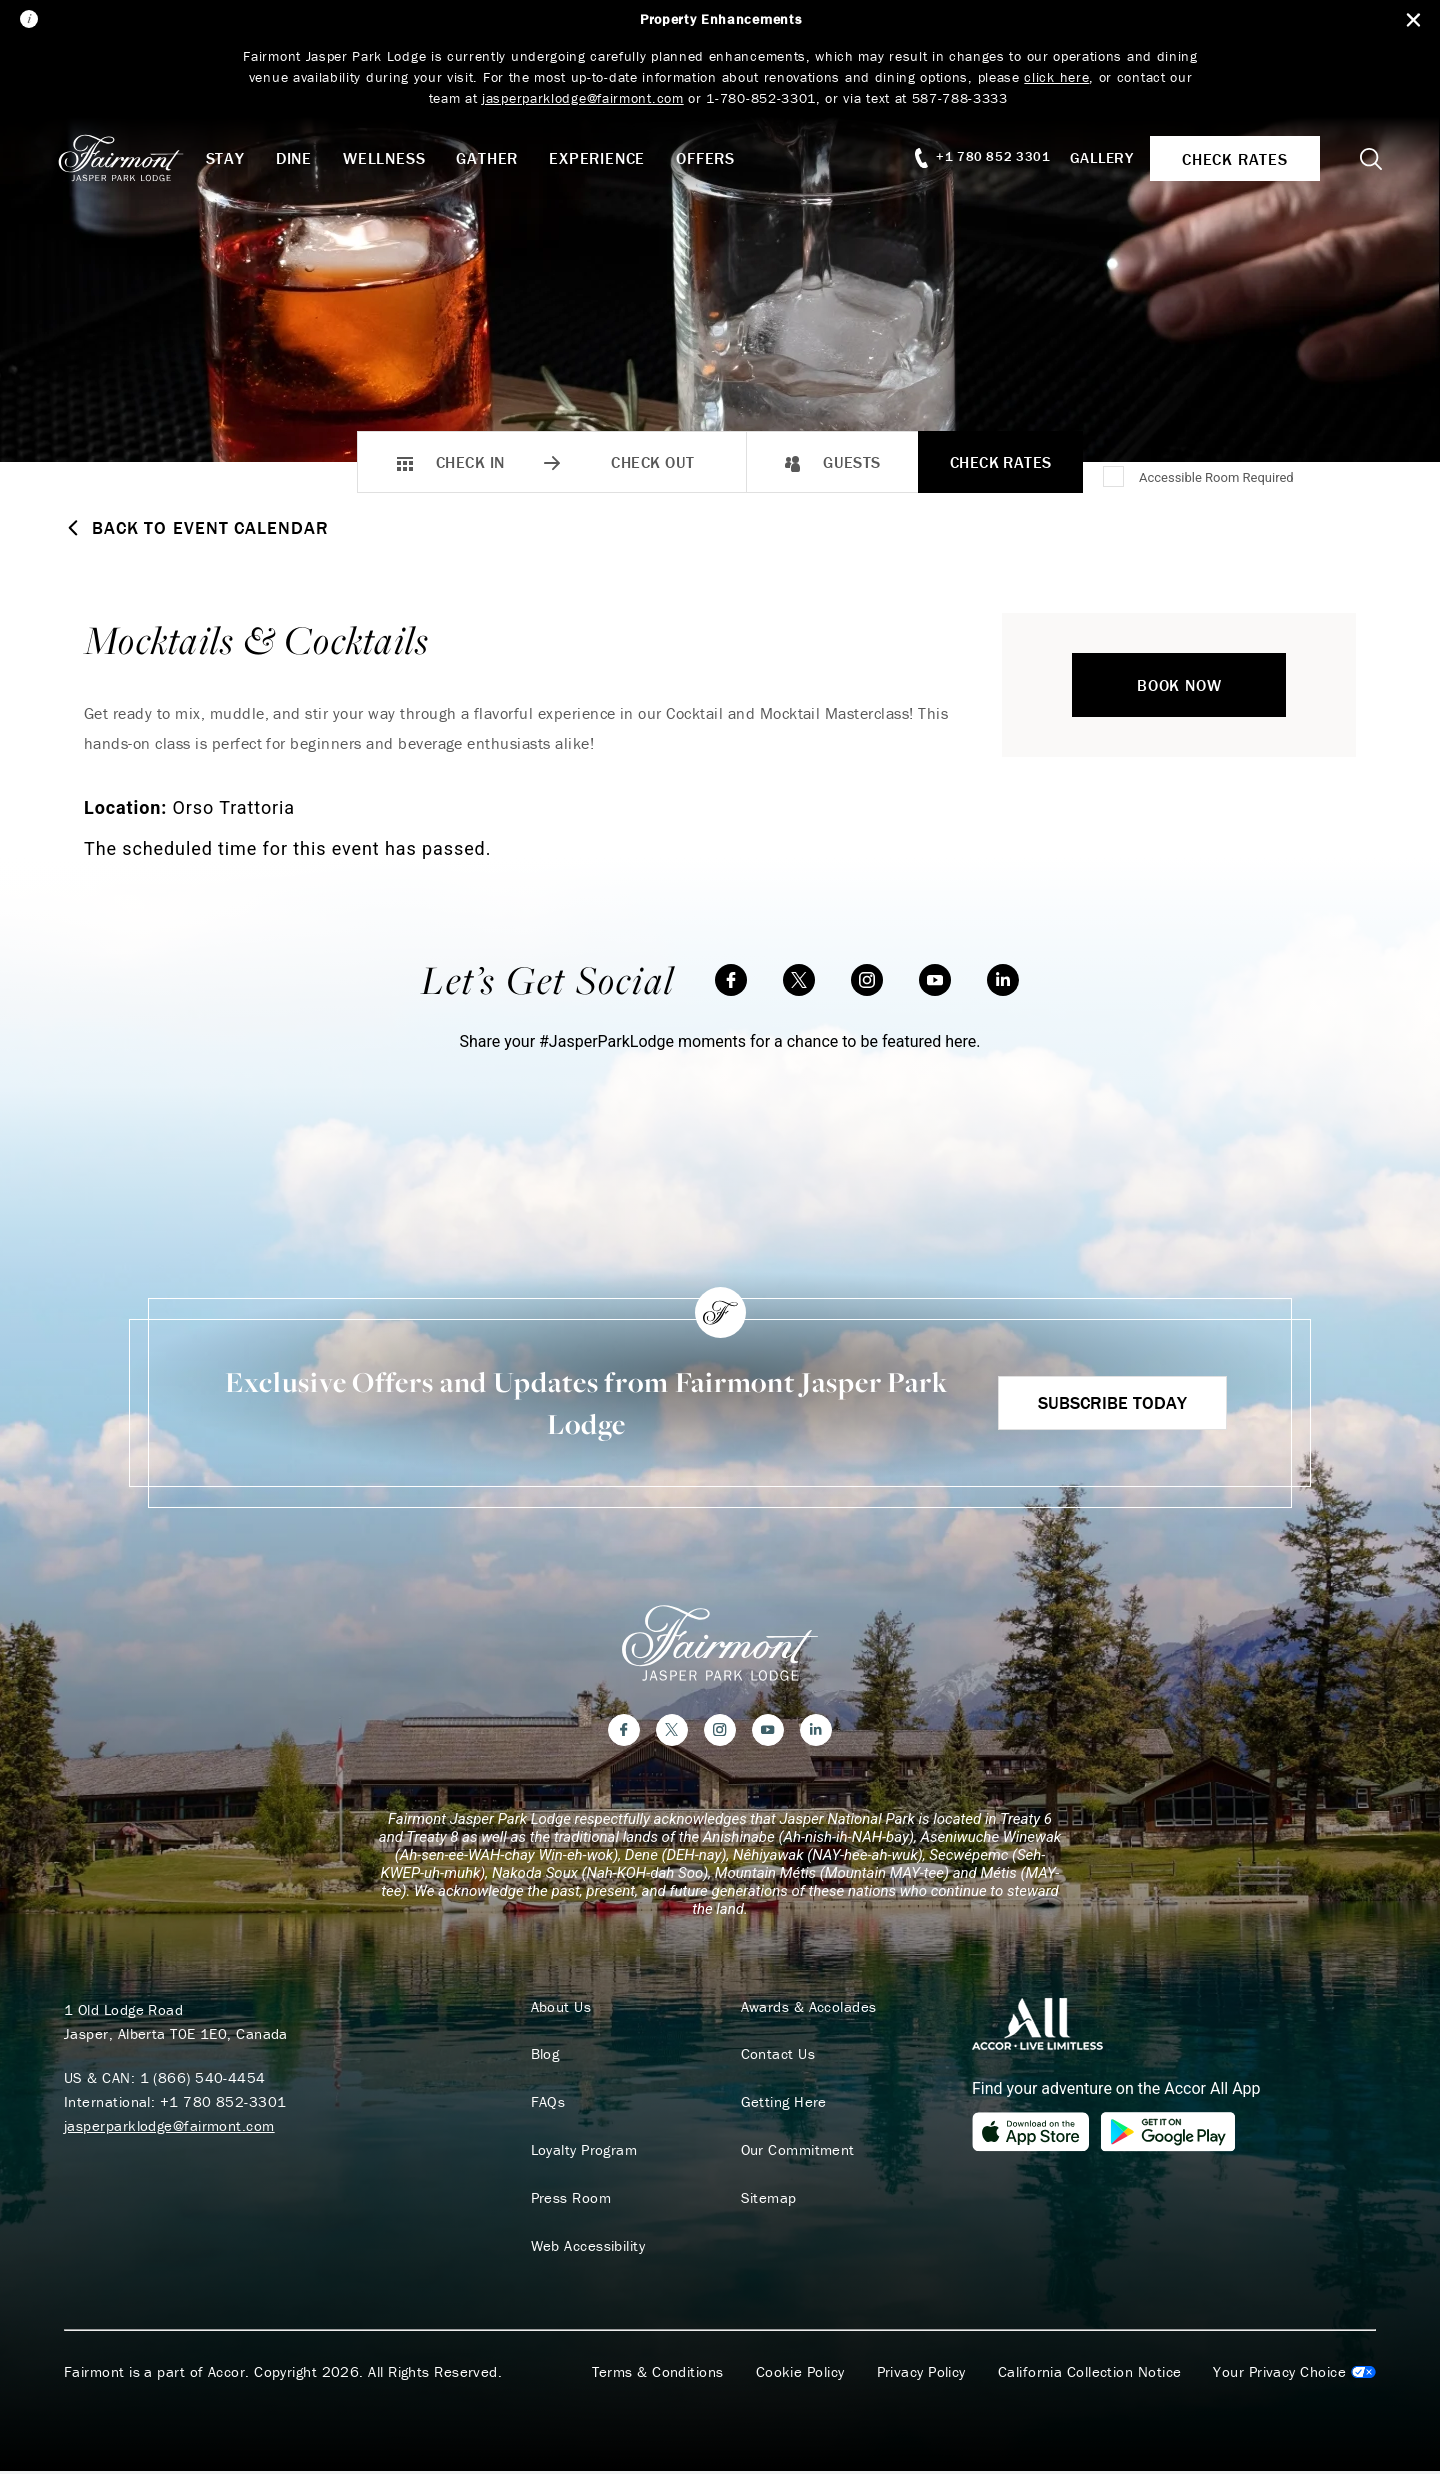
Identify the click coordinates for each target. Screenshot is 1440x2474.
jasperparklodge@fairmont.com (169, 2127)
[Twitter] (799, 980)
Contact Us (775, 2057)
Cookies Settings (1294, 2375)
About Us (558, 2009)
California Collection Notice (1090, 2375)
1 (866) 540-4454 (203, 2079)
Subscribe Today (1111, 1402)
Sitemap (766, 2201)
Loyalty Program (581, 2153)
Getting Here (781, 2105)
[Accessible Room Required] (1115, 478)
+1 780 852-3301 (223, 2103)
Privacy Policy (921, 2375)
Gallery (1096, 157)
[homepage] (139, 158)
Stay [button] (233, 158)
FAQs (545, 2105)
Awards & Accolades (806, 2009)
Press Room (568, 2201)
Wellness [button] (393, 158)
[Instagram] (867, 980)
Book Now (1179, 685)
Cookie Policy (800, 2375)
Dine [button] (302, 158)
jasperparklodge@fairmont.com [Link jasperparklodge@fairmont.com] (583, 98)
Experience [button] (606, 158)
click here (1057, 77)
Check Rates (1001, 462)
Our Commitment (795, 2153)
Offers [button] (714, 158)
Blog (542, 2057)
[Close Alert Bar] (1411, 20)
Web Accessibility (585, 2249)
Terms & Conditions (658, 2375)
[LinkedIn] (1003, 980)
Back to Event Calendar (196, 528)
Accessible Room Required (1216, 477)
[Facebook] (731, 980)
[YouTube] (935, 980)
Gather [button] (496, 158)
